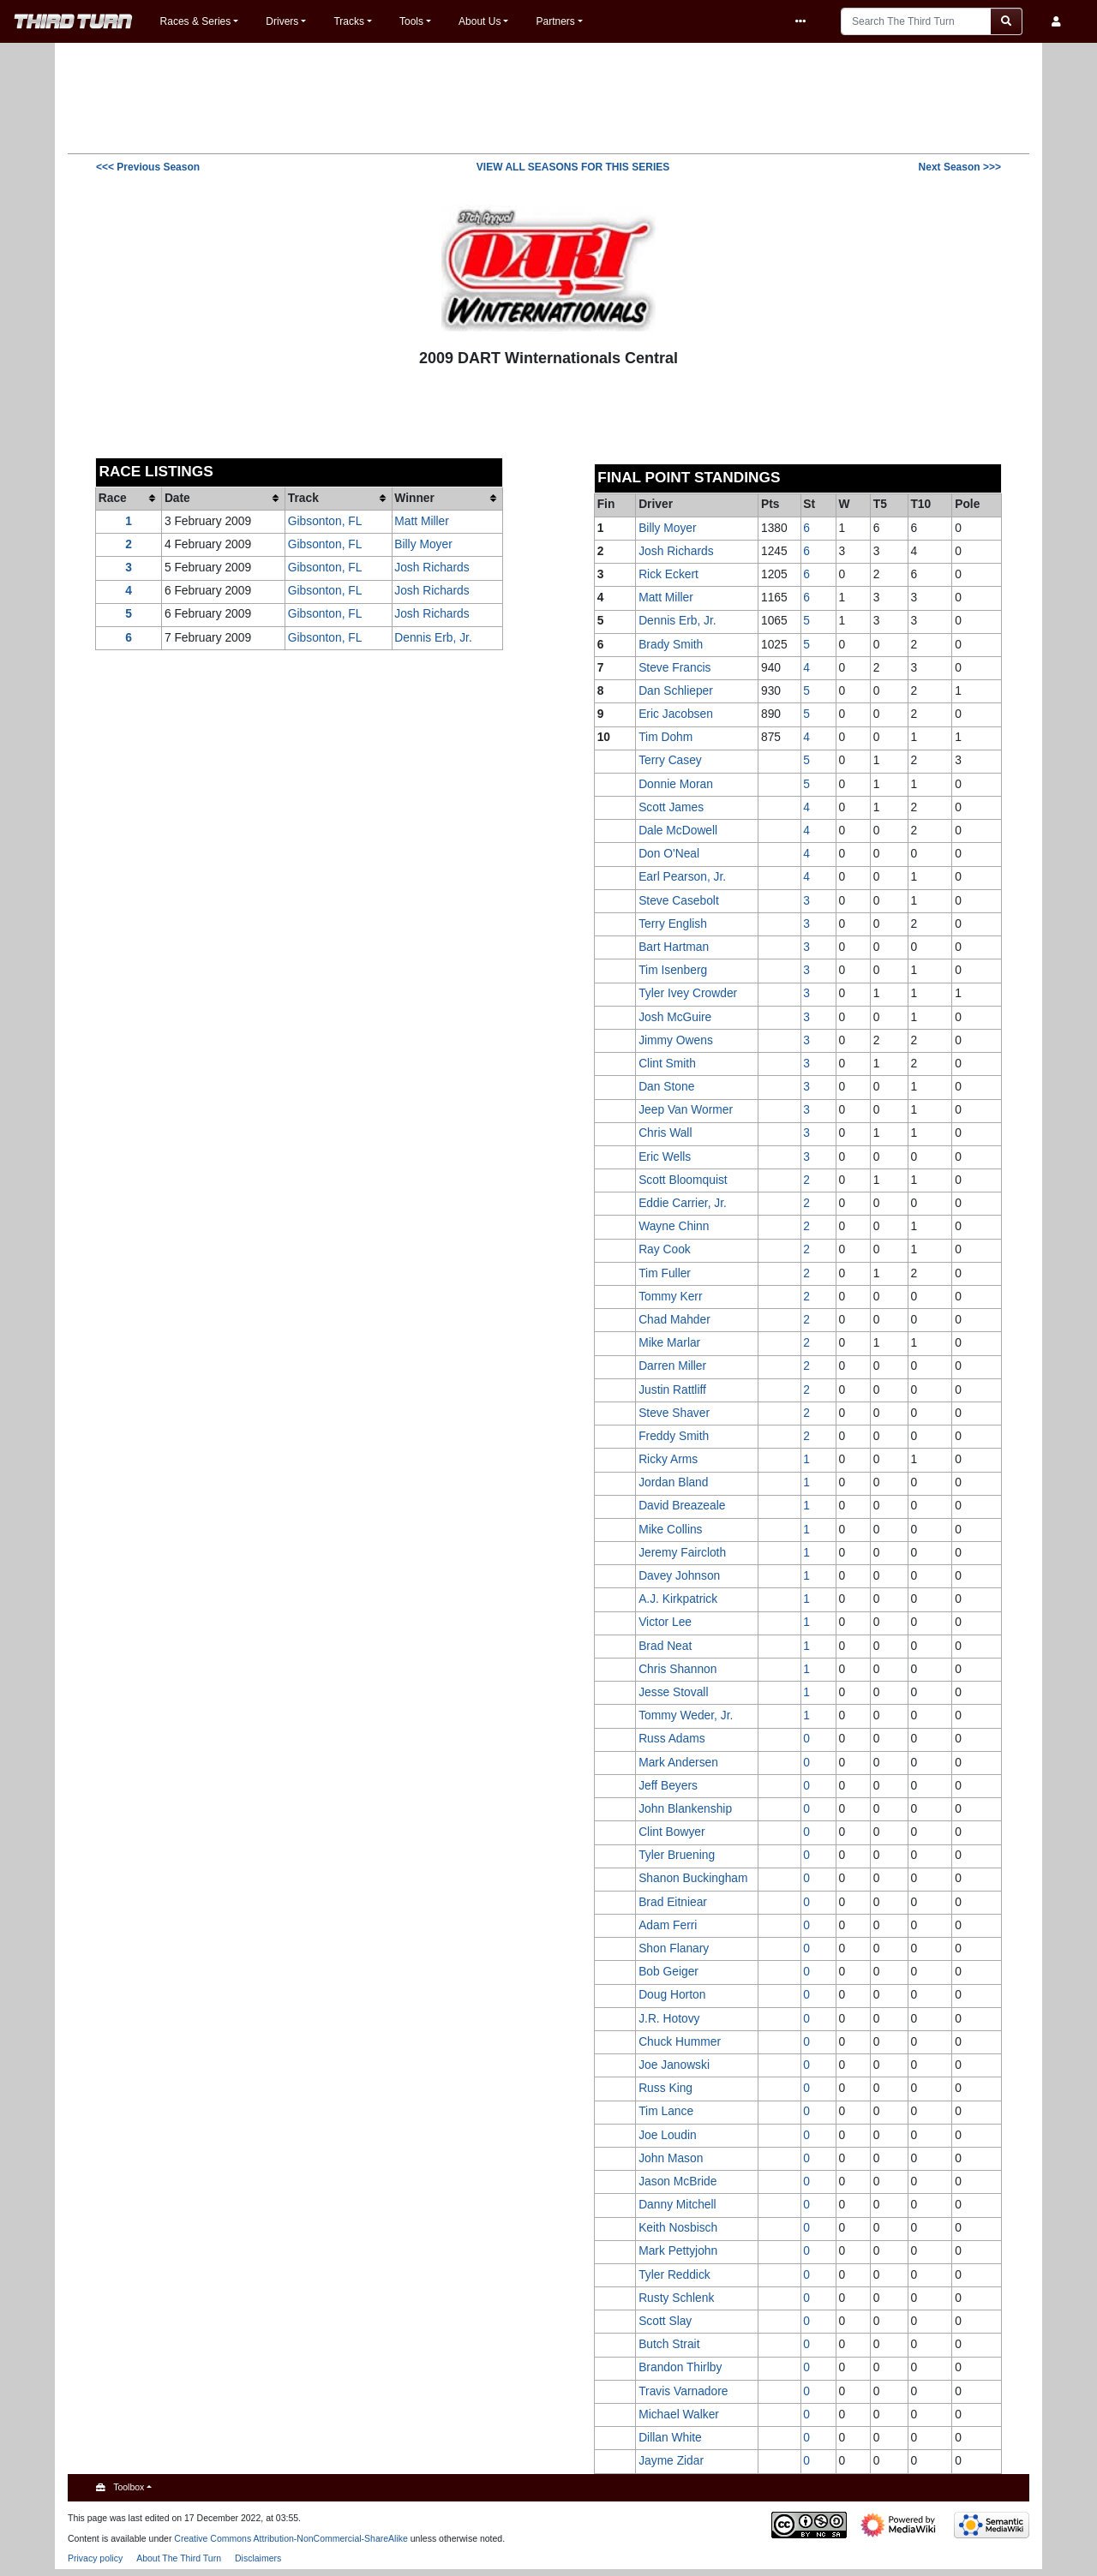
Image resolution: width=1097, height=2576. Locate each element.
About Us (480, 21)
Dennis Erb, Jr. (432, 637)
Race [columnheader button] (113, 498)
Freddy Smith (673, 1436)
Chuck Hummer (679, 2041)
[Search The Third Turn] (916, 21)
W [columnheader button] (843, 504)
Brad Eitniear (672, 1902)
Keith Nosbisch (677, 2227)
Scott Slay (665, 2321)
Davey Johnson (679, 1575)
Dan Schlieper (675, 690)
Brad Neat (665, 1646)
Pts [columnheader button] (770, 504)
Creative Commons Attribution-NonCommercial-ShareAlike (291, 2538)
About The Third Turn (178, 2558)
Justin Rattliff (672, 1390)
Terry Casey (670, 760)
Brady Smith (670, 644)
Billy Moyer (423, 544)
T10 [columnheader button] (920, 504)
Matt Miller (421, 521)
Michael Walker (678, 2414)
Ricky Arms (668, 1459)
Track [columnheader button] (303, 498)
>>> (960, 167)
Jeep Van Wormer (685, 1109)
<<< (148, 167)
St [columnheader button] (809, 504)
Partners (555, 21)
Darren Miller (672, 1366)
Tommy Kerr (670, 1296)
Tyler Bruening (676, 1855)
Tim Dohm (665, 737)
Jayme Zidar (671, 2460)
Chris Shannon (677, 1669)
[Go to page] (1006, 21)
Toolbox (128, 2487)
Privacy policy (95, 2558)
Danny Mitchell (677, 2204)
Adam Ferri (667, 1925)
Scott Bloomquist (683, 1180)
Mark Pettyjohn (677, 2250)
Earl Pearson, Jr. (682, 876)
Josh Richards (431, 567)
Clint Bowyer (671, 1832)
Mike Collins (670, 1529)
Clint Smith (667, 1063)
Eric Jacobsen (675, 714)
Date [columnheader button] (177, 498)
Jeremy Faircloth (682, 1552)
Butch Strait (668, 2344)
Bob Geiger (668, 1971)
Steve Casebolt (678, 900)
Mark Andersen (678, 1762)
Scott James (671, 807)
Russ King (665, 2088)
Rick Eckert (668, 574)
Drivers (282, 21)
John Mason (670, 2158)
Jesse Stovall (673, 1692)
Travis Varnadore (683, 2391)
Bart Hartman (673, 947)
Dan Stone (666, 1086)
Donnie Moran (675, 784)
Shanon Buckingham (692, 1878)
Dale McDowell (677, 830)
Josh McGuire (674, 1017)
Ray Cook (664, 1249)
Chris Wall (665, 1133)
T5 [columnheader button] (880, 504)
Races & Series (195, 21)
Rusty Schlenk (676, 2298)
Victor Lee (665, 1622)
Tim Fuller (664, 1273)
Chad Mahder (674, 1319)
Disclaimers (258, 2558)
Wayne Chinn (673, 1226)
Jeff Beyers (668, 1785)
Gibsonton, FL (325, 521)
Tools (411, 21)
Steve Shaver (674, 1413)
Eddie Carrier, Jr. (682, 1203)
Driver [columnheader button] (655, 504)
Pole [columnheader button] (967, 504)
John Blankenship (685, 1808)
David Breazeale (681, 1505)
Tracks (348, 21)
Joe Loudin (667, 2135)
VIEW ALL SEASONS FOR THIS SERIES (573, 167)
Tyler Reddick (674, 2274)
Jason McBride (677, 2181)
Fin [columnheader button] (606, 504)
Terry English (672, 923)
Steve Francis (674, 667)
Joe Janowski (674, 2065)
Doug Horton (671, 1994)
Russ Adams (671, 1738)
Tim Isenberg (672, 970)
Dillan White (670, 2437)
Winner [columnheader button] (414, 498)
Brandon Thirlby (680, 2367)
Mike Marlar (669, 1342)
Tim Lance (665, 2111)
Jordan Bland (673, 1482)
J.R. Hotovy (668, 2018)
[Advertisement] (548, 96)
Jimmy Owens (675, 1040)
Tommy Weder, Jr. (685, 1715)
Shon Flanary (673, 1948)
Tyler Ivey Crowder (687, 993)
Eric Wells (664, 1157)
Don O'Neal (668, 853)
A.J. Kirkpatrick (677, 1599)
